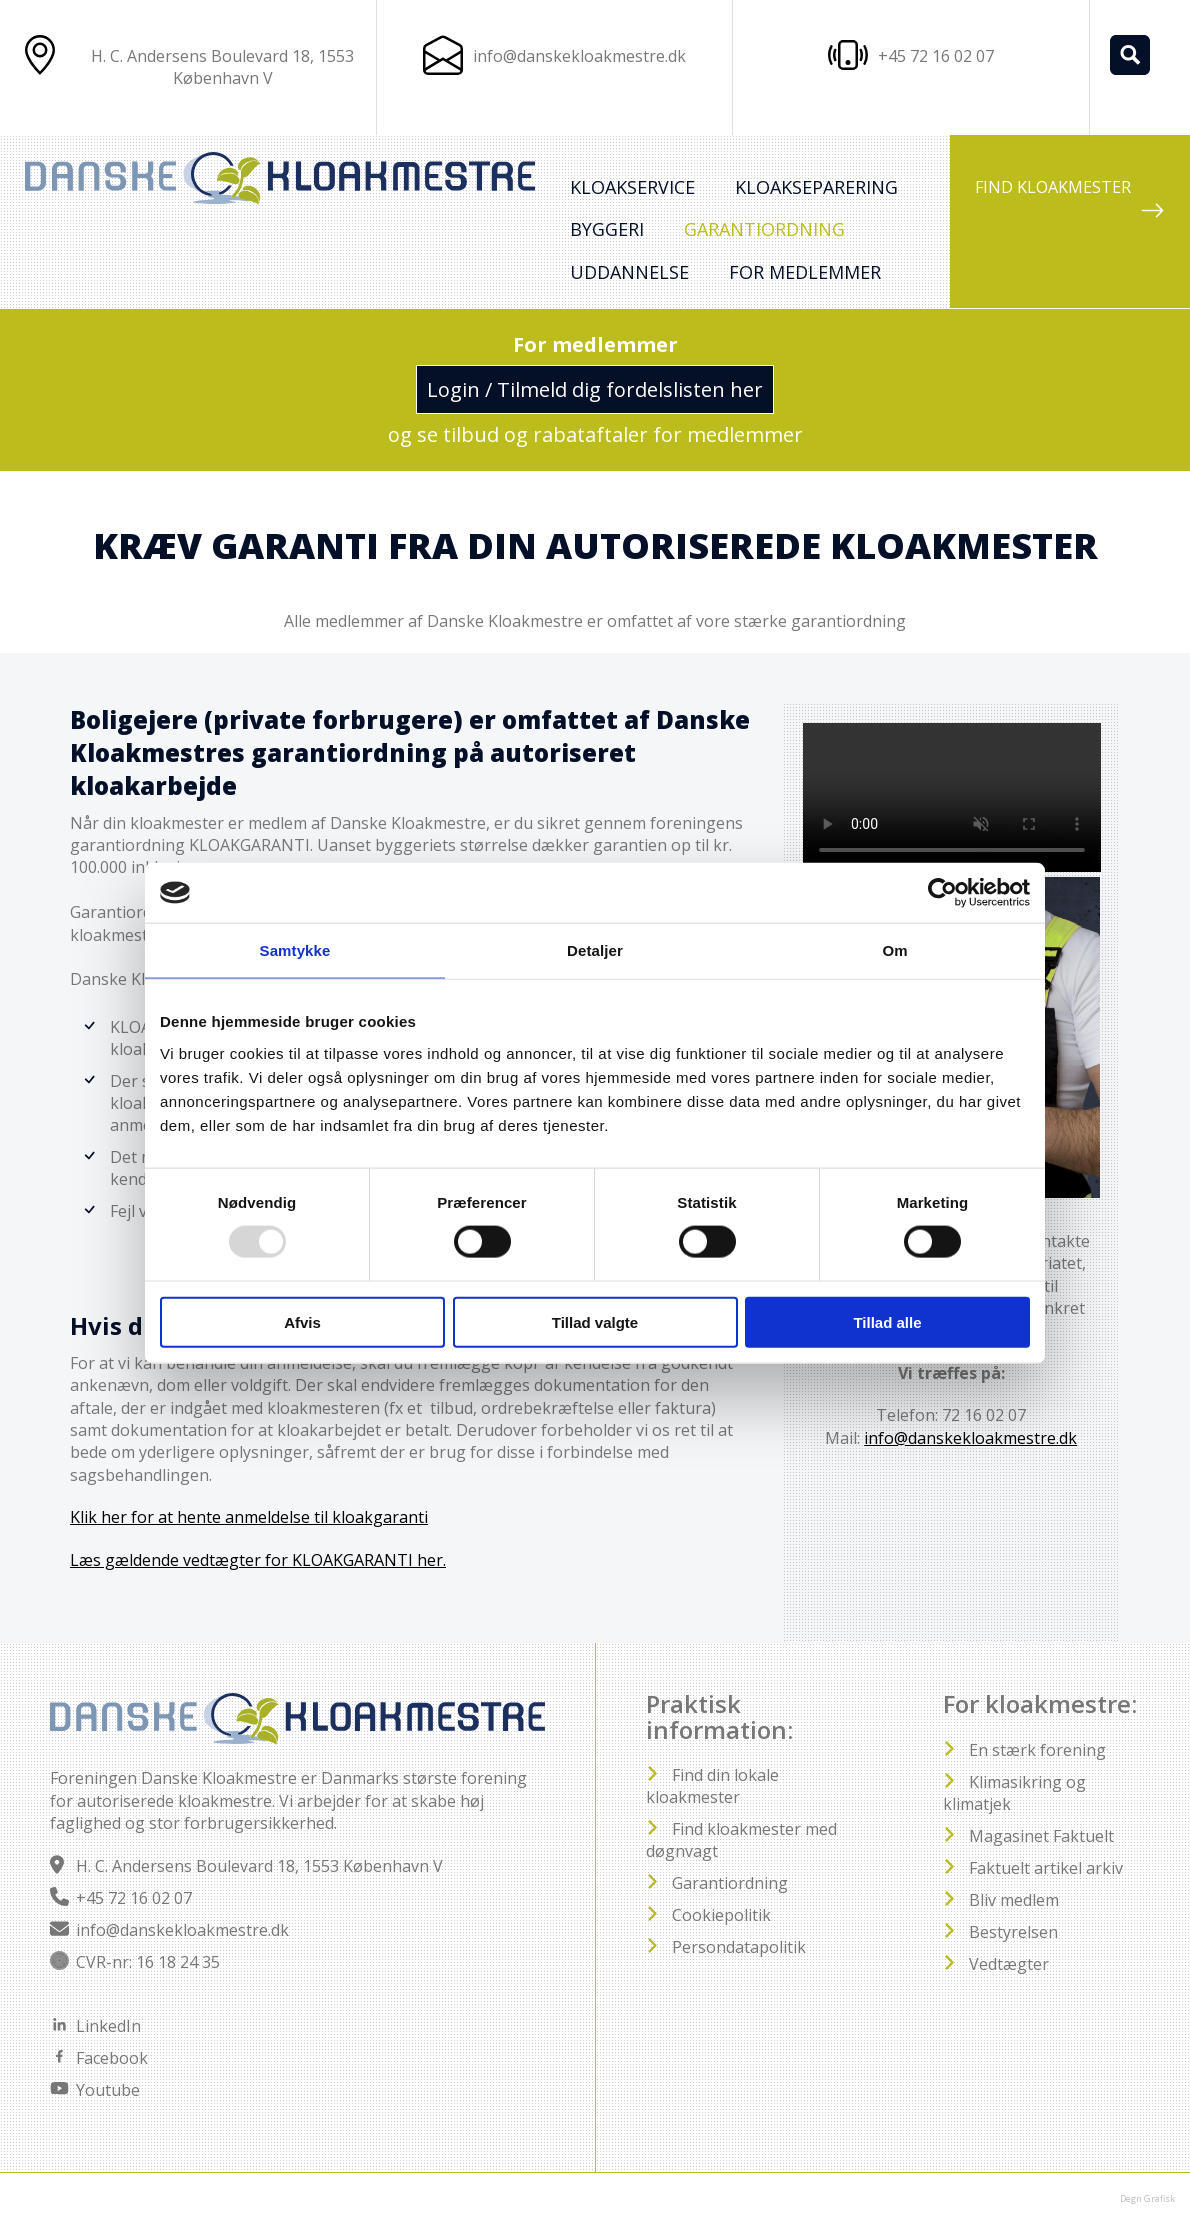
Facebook (112, 2058)
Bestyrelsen (1013, 1932)
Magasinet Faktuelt (1041, 1836)
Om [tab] (894, 950)
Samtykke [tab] (295, 950)
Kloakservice (632, 187)
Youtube (108, 2090)
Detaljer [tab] (595, 950)
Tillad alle (887, 1321)
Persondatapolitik (739, 1947)
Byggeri (607, 229)
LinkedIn (108, 2026)
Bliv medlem (1014, 1900)
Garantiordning (764, 229)
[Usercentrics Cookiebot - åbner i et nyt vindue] (942, 893)
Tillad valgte (595, 1321)
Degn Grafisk (1147, 2198)
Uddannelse (629, 272)
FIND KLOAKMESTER (1070, 199)
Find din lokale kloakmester (712, 1786)
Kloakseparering (816, 187)
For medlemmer (805, 272)
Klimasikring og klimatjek (1014, 1793)
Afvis (302, 1321)
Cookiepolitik (721, 1915)
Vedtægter (1009, 1964)
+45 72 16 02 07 (134, 1898)
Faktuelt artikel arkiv (1046, 1868)
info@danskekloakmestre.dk (579, 56)
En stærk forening (1037, 1750)
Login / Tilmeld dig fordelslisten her (595, 389)
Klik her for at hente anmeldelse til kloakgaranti (249, 1517)
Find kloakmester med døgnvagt (741, 1840)
